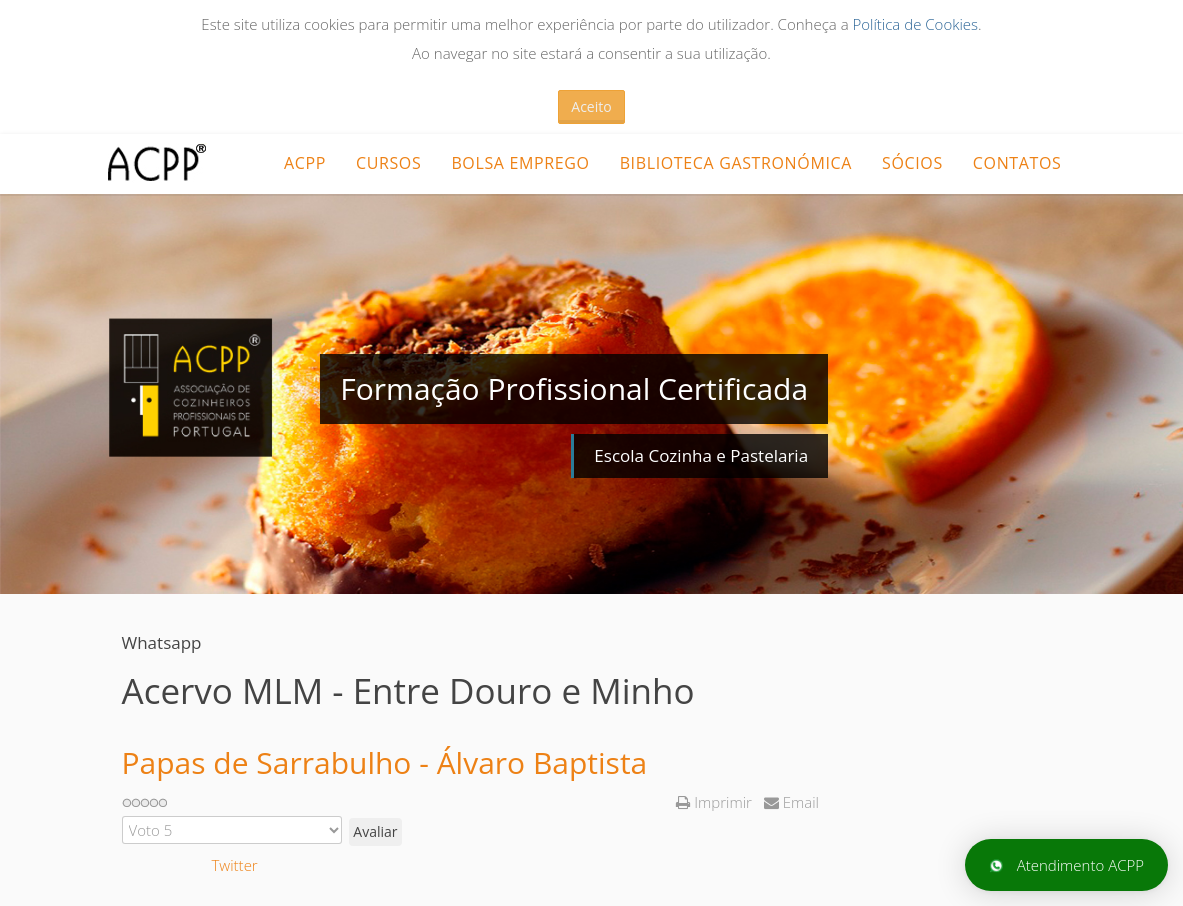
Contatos (1017, 163)
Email (791, 802)
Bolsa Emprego (520, 163)
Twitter (235, 865)
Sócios (912, 163)
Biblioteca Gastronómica (736, 163)
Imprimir (715, 802)
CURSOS (388, 163)
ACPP (305, 163)
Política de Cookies (915, 24)
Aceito (591, 106)
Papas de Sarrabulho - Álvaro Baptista (385, 762)
